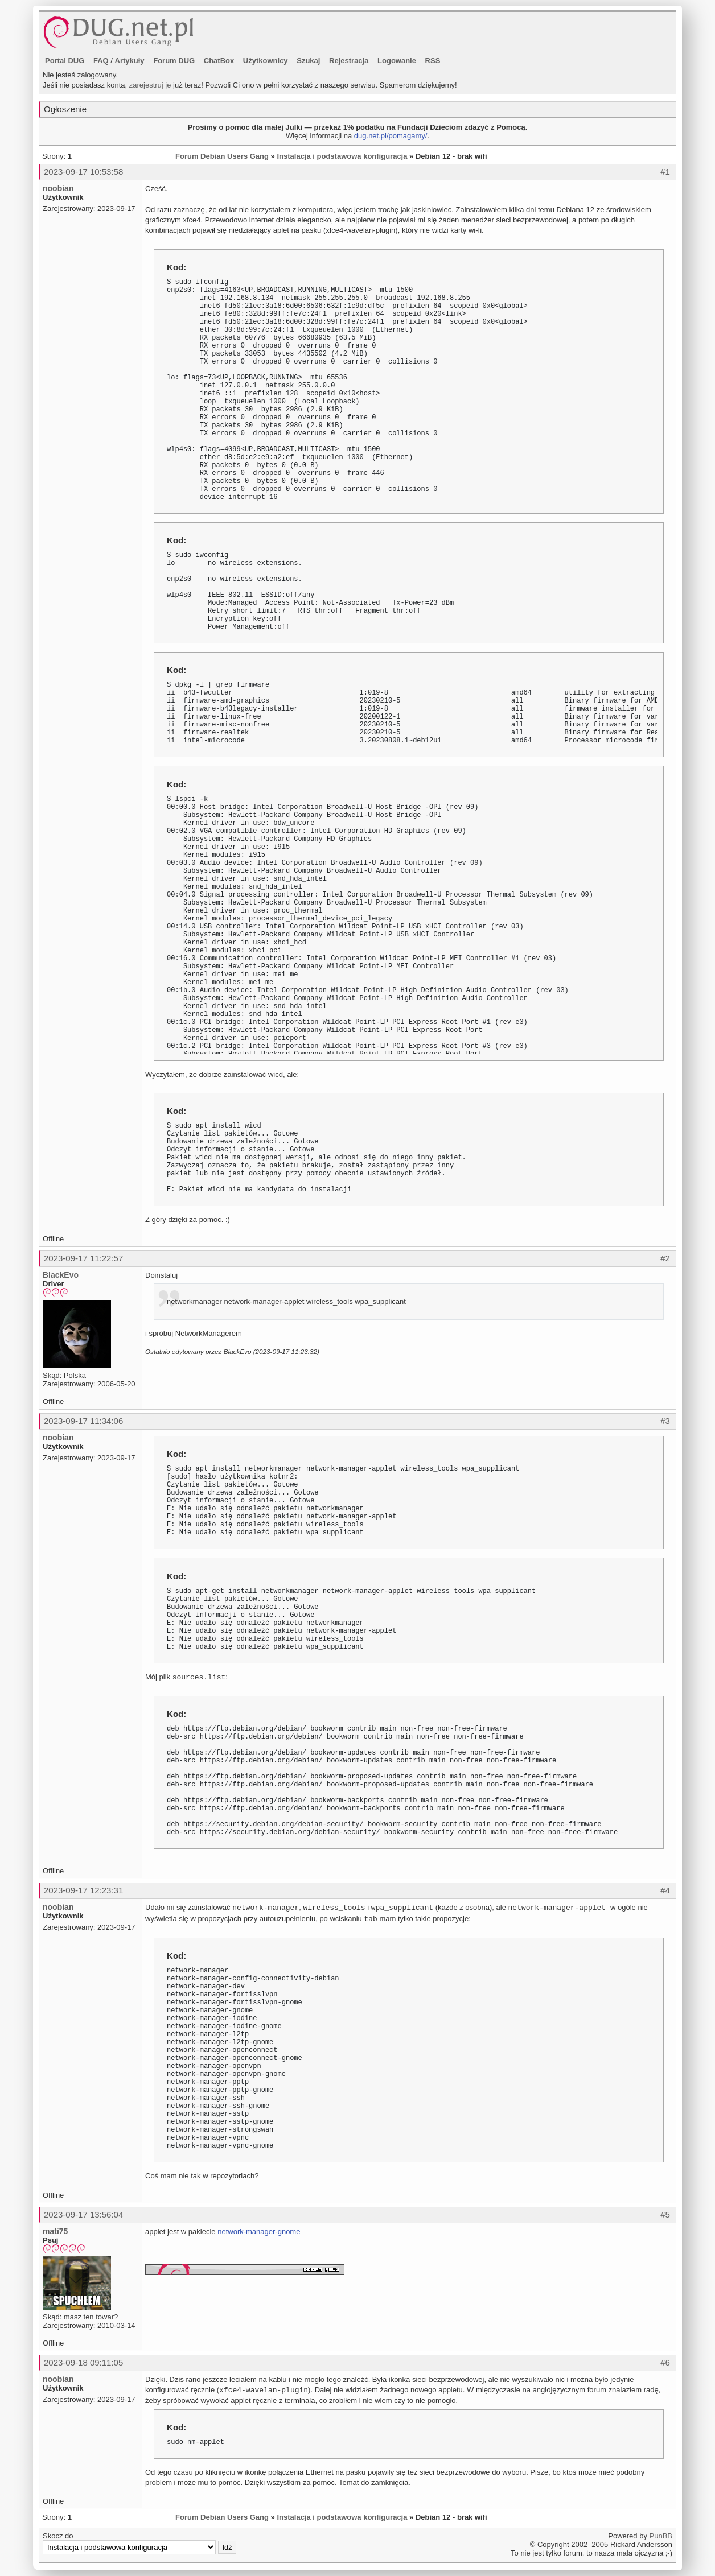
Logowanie (396, 60)
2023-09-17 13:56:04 (83, 2214)
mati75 (55, 2231)
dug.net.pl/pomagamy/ (391, 135)
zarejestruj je (150, 85)
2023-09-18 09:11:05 (83, 2362)
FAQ (101, 60)
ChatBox (219, 60)
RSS (433, 60)
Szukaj (308, 60)
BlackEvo (61, 1274)
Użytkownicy (265, 60)
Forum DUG (174, 60)
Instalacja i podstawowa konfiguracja (342, 156)
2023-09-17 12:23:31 (83, 1890)
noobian (58, 188)
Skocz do (139, 2543)
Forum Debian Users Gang (222, 156)
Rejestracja (348, 60)
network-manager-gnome (258, 2231)
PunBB (661, 2536)
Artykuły (130, 60)
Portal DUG (64, 60)
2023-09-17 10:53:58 (83, 171)
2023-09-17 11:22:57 (83, 1258)
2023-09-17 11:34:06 (83, 1421)
